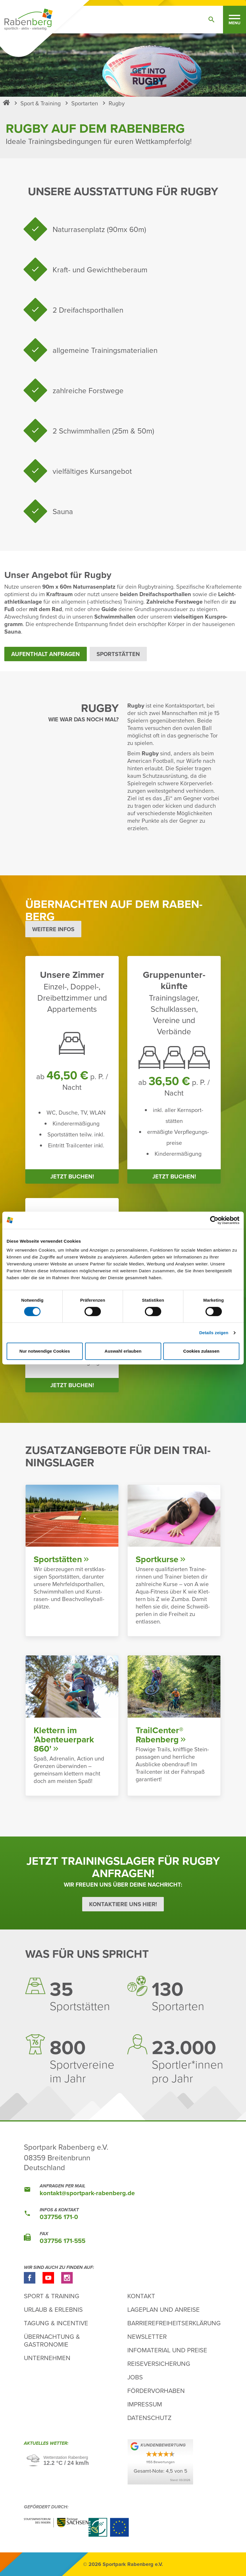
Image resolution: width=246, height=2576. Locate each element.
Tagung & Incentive (56, 2322)
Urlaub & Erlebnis (53, 2309)
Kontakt (141, 2295)
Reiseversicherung (158, 2363)
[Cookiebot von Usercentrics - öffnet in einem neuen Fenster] (214, 1220)
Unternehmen (47, 2357)
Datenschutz (149, 2417)
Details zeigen (213, 1332)
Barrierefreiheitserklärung (174, 2322)
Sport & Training (51, 2295)
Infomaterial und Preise (167, 2349)
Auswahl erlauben (123, 1351)
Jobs (135, 2376)
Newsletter (147, 2336)
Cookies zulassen (201, 1351)
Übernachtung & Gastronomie (52, 2340)
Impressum (144, 2404)
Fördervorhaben (156, 2390)
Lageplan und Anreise (163, 2309)
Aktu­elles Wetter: (47, 2443)
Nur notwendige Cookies (45, 1351)
